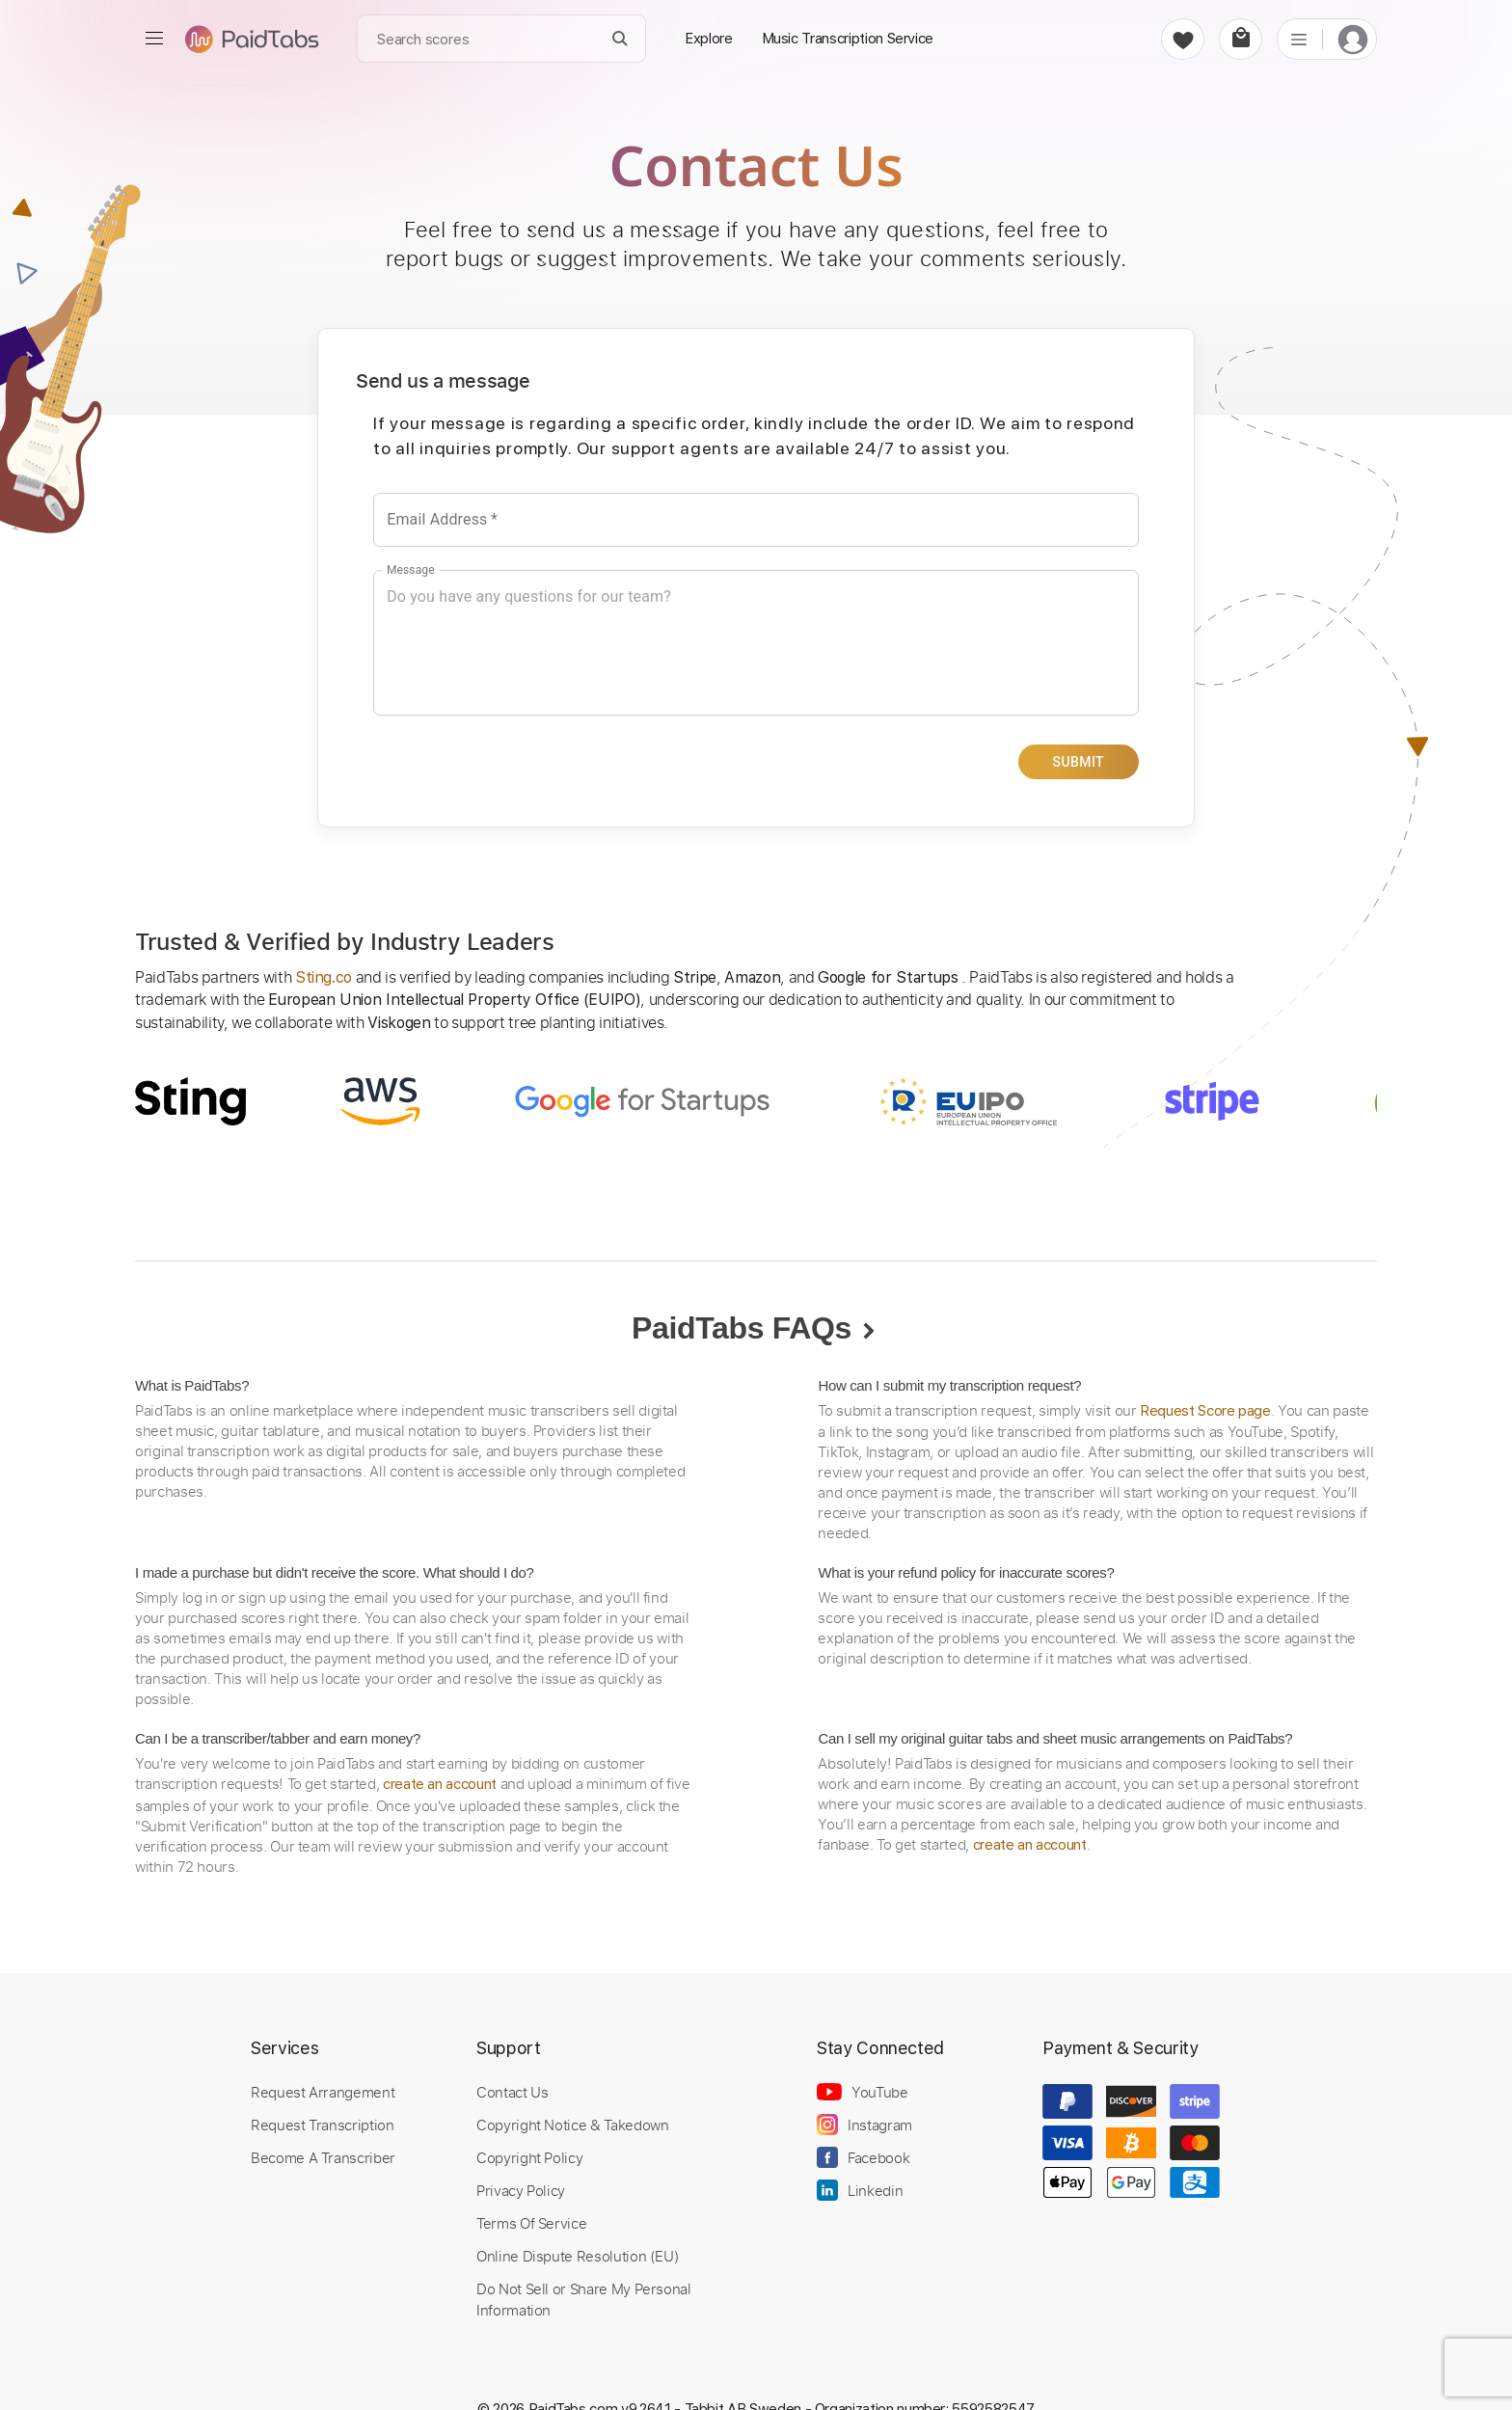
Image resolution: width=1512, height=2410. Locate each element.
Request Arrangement (322, 2091)
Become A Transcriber (323, 2157)
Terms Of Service (531, 2223)
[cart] (1240, 39)
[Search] (620, 39)
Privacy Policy (520, 2190)
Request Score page (1205, 1411)
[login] (1353, 39)
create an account (440, 1784)
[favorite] (1182, 39)
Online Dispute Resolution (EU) (577, 2255)
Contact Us (512, 2091)
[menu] (154, 38)
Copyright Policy (529, 2157)
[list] (1299, 38)
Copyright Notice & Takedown (572, 2124)
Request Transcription (322, 2124)
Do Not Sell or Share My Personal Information (583, 2299)
